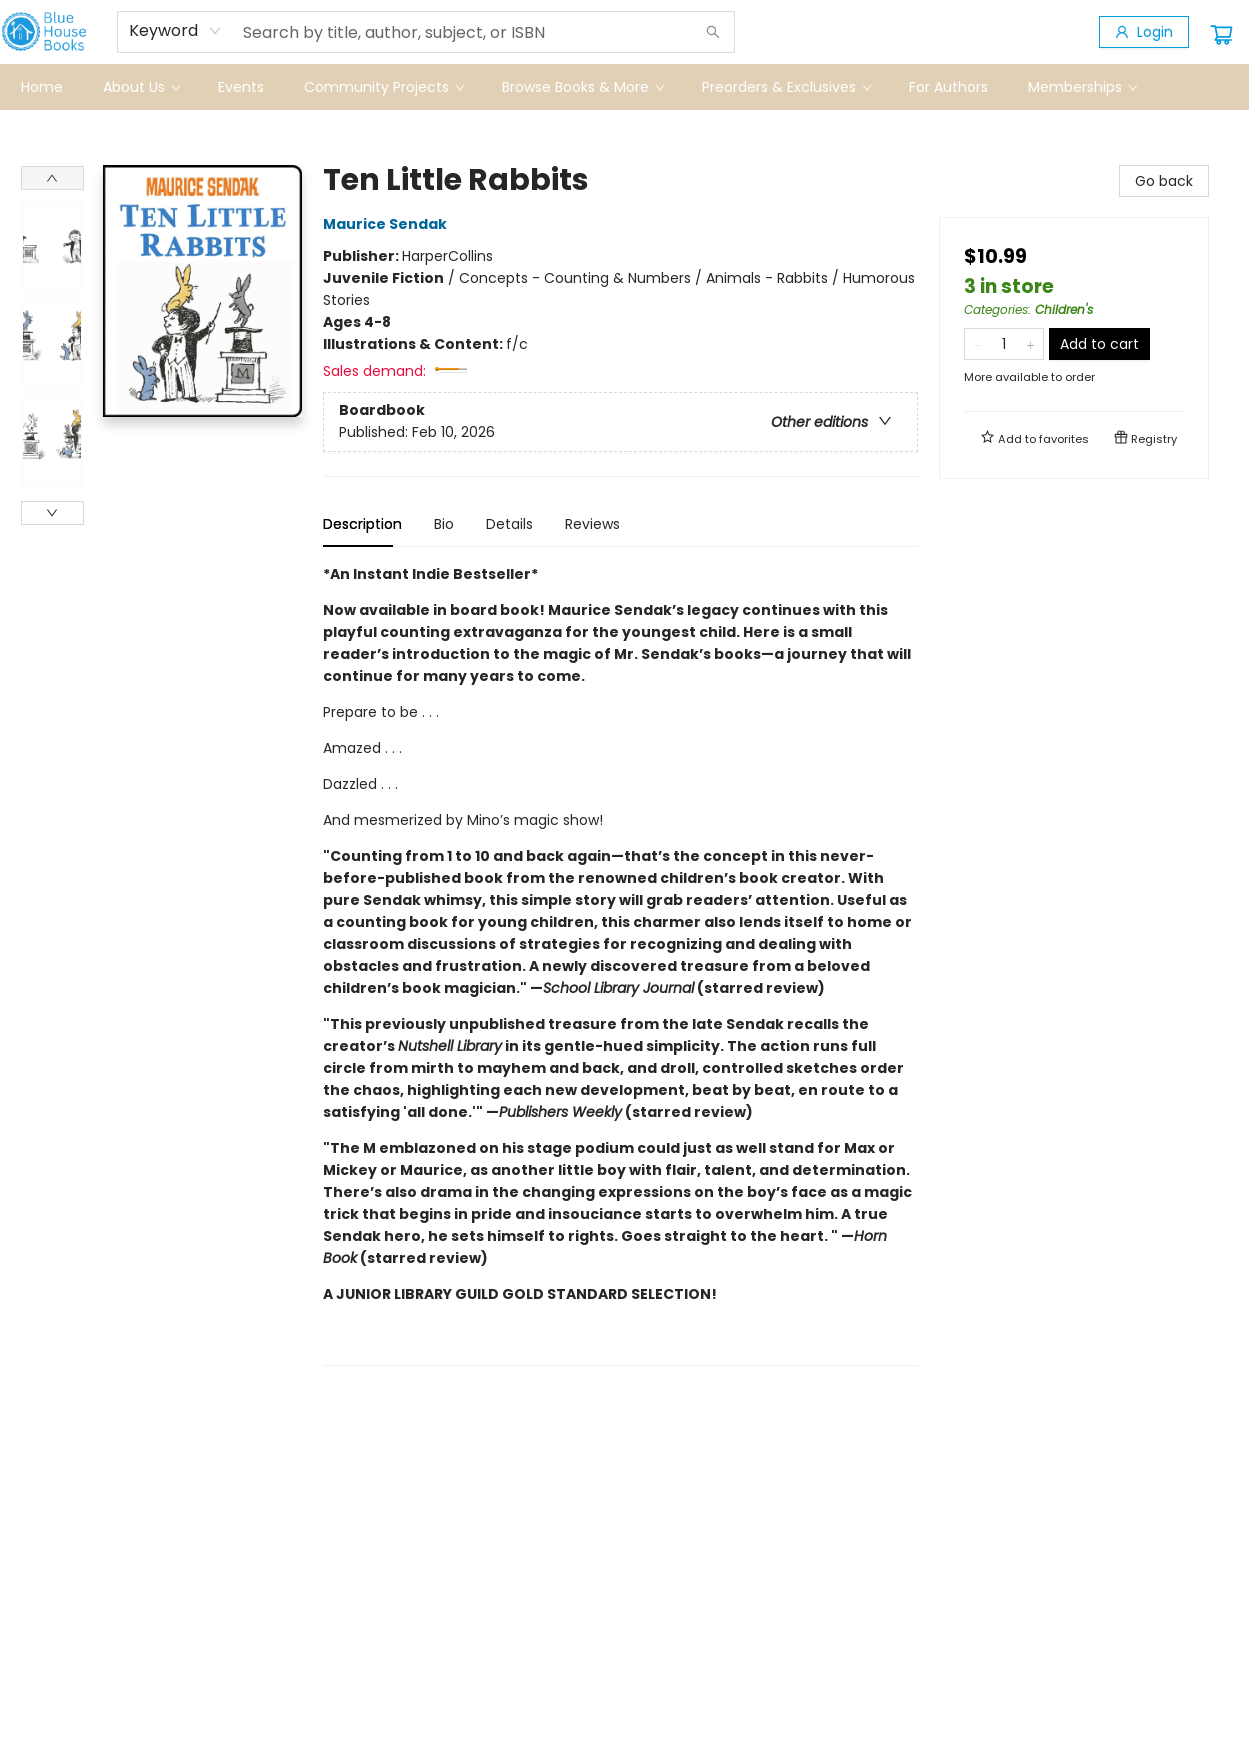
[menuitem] (42, 87)
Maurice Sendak (388, 224)
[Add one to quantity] (1030, 344)
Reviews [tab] (592, 524)
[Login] (1144, 32)
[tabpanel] (620, 964)
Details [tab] (509, 524)
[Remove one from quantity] (977, 344)
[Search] (713, 32)
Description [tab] (362, 524)
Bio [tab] (444, 524)
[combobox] (175, 31)
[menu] (625, 87)
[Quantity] (1004, 344)
